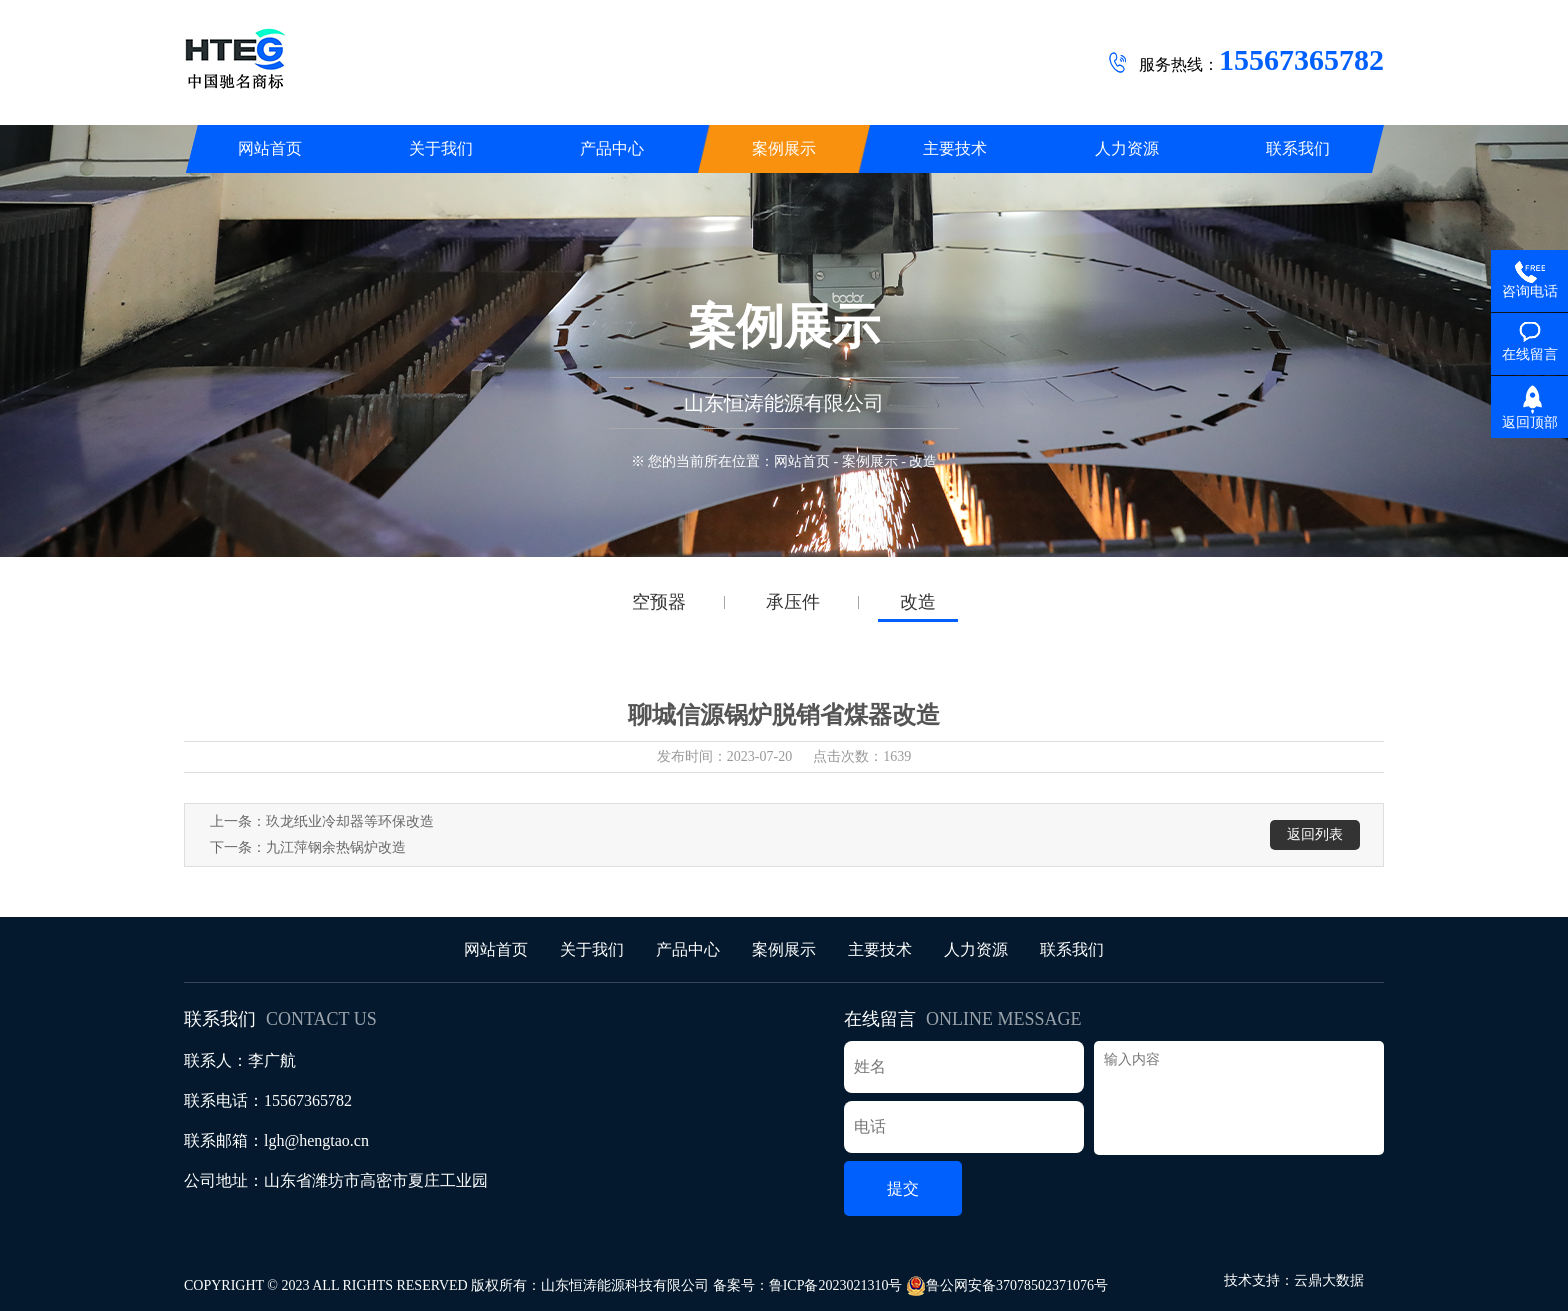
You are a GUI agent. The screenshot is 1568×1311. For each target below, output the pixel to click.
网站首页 (802, 461)
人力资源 (976, 949)
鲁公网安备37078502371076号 (1007, 1286)
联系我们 (1072, 949)
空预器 (659, 602)
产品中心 (688, 949)
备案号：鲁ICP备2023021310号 (808, 1285)
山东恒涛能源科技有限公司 (625, 1285)
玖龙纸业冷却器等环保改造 (350, 821)
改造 (918, 602)
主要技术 (880, 949)
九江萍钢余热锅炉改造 (336, 847)
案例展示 (870, 461)
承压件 (793, 602)
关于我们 (592, 949)
